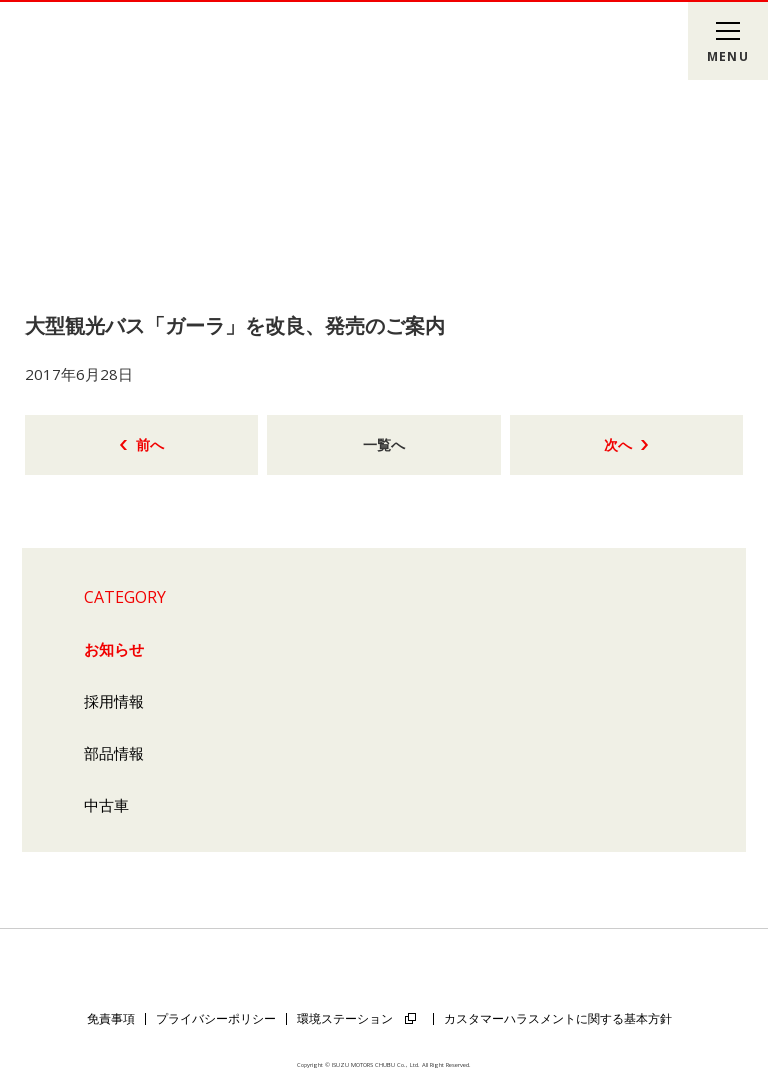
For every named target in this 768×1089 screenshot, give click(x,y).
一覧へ (384, 444)
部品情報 (114, 753)
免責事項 (111, 1018)
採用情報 (114, 701)
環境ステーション (345, 1018)
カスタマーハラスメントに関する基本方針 (558, 1018)
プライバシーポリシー (216, 1018)
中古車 (106, 805)
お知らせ (114, 649)
